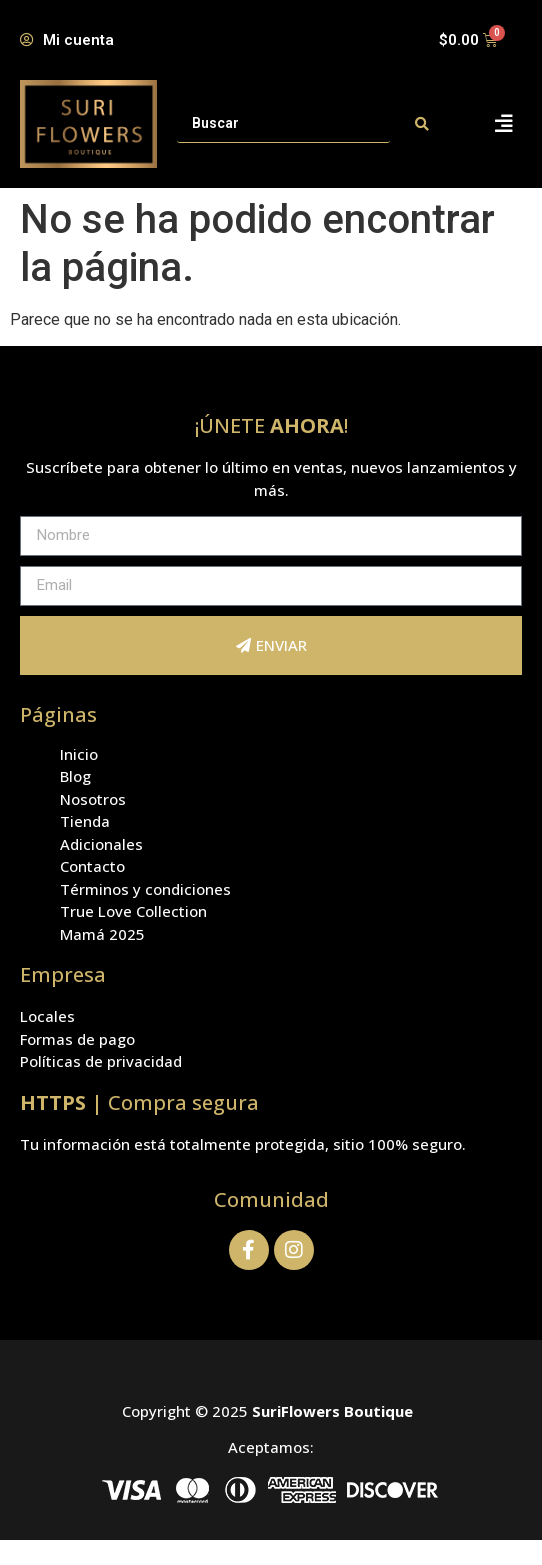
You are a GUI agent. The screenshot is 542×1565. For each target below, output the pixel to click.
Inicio (79, 754)
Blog (75, 776)
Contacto (92, 866)
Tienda (85, 821)
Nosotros (93, 799)
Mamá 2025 (102, 934)
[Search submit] (422, 124)
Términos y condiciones (145, 889)
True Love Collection (133, 911)
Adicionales (101, 844)
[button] (504, 123)
